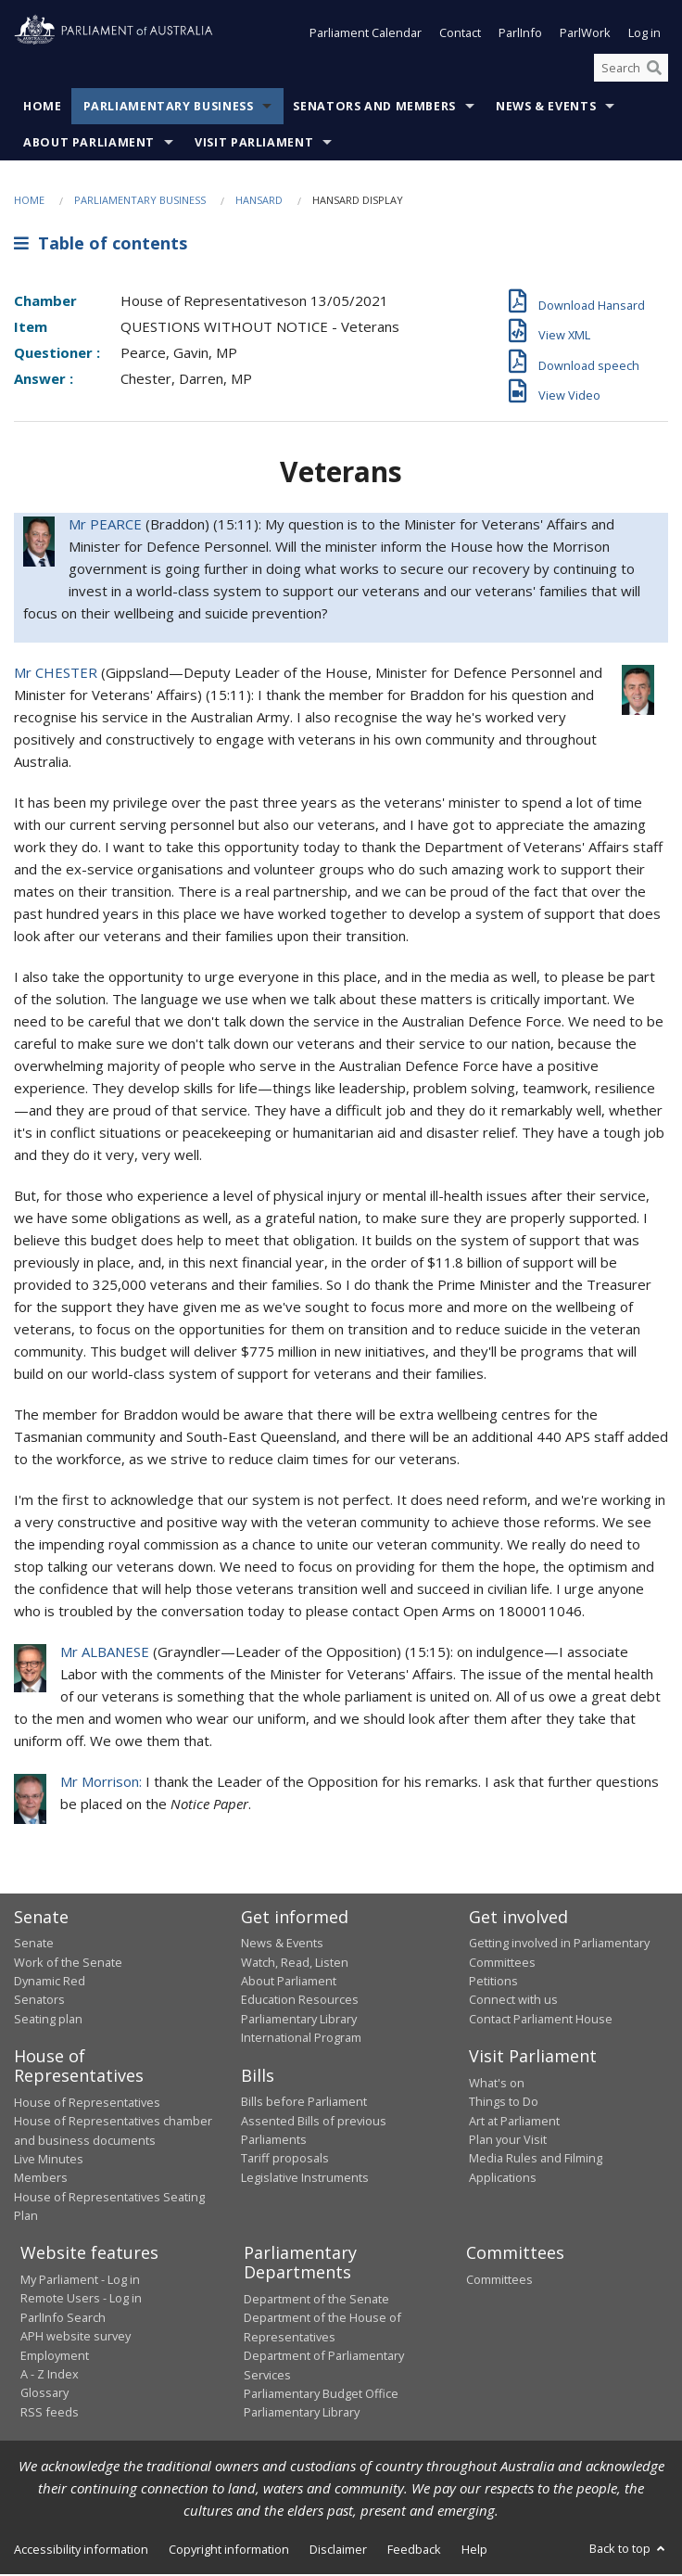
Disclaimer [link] (338, 2551)
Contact (460, 35)
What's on (496, 2084)
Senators (39, 2001)
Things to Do (503, 2103)
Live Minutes (48, 2160)
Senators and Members (374, 109)
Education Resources (300, 2001)
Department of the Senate (316, 2300)
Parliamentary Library (299, 2020)
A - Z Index (49, 2375)
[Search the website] (631, 69)
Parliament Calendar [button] (365, 35)
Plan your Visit (508, 2141)
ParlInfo (520, 35)
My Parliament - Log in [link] (80, 2281)
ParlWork (585, 35)
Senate (34, 1944)
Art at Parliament (514, 2122)
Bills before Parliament (304, 2103)
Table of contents (100, 245)
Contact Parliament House (541, 2020)
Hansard (259, 203)
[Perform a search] (654, 69)
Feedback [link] (414, 2551)
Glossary (44, 2394)
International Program (301, 2039)
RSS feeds (49, 2413)
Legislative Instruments (305, 2179)
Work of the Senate (68, 1964)
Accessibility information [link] (81, 2551)
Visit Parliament (254, 145)
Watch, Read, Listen (294, 1964)
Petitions (493, 1982)
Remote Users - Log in (81, 2299)
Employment (54, 2357)
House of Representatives (87, 2104)
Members (41, 2179)
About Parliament (89, 145)
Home (42, 109)
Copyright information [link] (229, 2551)
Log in (644, 35)
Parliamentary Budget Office (321, 2395)
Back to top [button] (628, 2550)
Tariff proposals (285, 2159)
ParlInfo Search (63, 2319)
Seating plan (48, 2020)
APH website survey (75, 2337)
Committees (499, 2281)
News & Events (546, 109)
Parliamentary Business (168, 109)
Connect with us (513, 2001)
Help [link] (474, 2551)
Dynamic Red (49, 1982)
